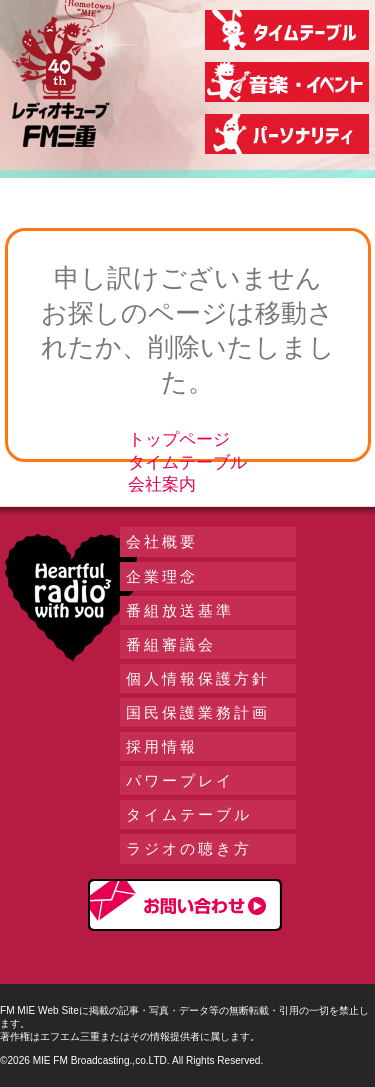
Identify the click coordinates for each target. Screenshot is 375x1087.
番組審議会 (171, 644)
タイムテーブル (187, 462)
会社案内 (162, 484)
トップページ (179, 439)
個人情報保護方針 (198, 678)
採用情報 (162, 746)
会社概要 (162, 541)
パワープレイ (180, 780)
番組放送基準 (180, 610)
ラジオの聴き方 (189, 848)
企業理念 (162, 576)
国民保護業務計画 (198, 712)
